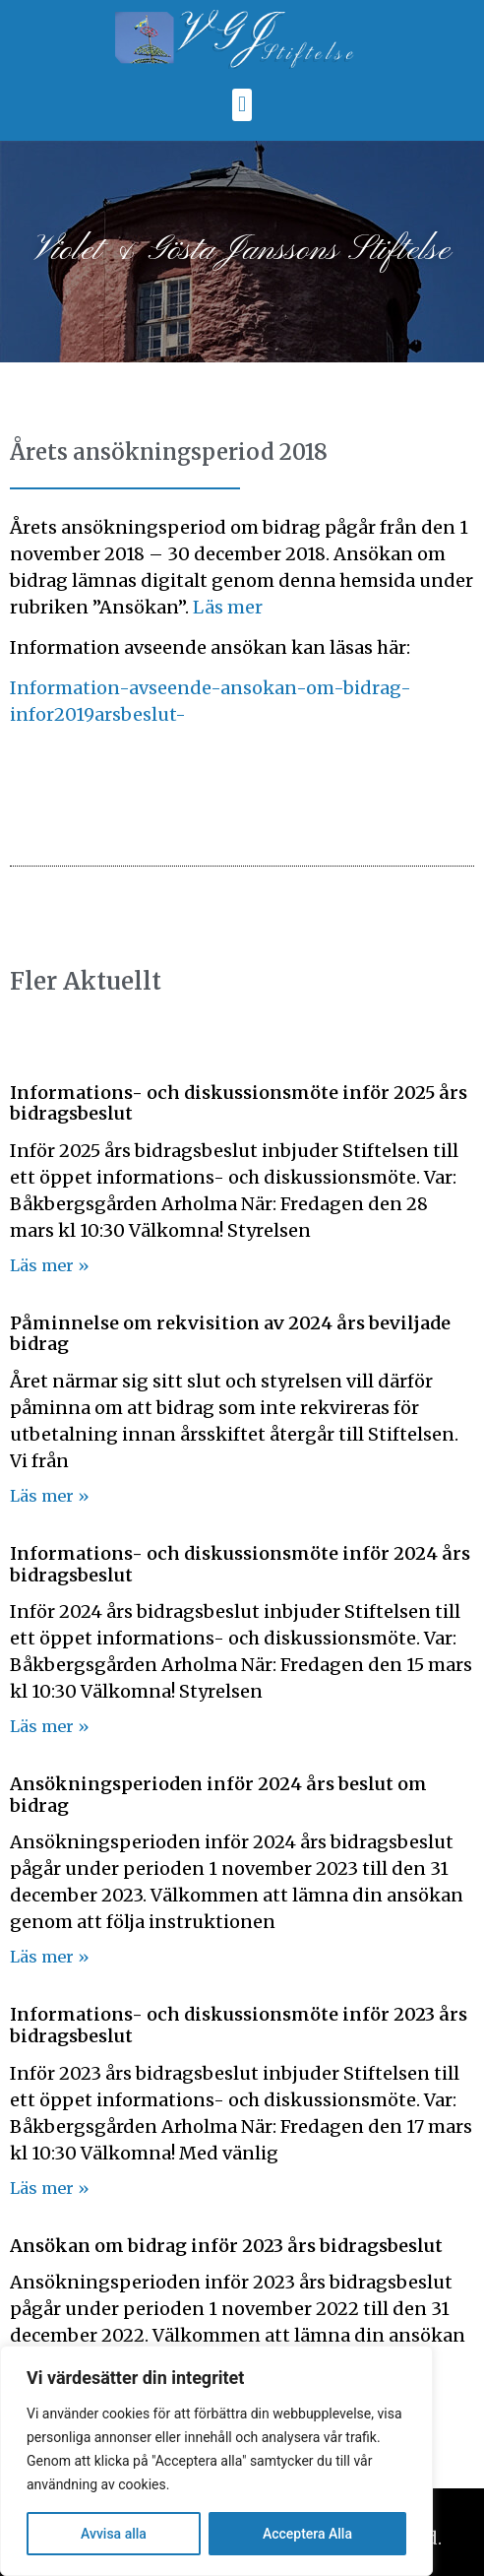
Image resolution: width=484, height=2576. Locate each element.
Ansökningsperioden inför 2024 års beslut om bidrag (218, 1794)
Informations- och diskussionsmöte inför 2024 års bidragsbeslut (240, 1564)
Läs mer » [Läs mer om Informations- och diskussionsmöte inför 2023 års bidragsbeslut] (50, 2188)
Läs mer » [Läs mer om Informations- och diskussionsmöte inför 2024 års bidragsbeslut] (50, 1726)
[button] (241, 105)
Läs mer (228, 607)
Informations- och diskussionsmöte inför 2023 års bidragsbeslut (238, 2025)
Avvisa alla (114, 2534)
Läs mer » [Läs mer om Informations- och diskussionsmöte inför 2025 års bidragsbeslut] (50, 1265)
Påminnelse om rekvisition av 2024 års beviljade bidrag (230, 1334)
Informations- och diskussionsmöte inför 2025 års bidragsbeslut (238, 1103)
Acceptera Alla (307, 2534)
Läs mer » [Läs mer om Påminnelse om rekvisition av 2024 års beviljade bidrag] (50, 1496)
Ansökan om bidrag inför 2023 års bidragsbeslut (226, 2245)
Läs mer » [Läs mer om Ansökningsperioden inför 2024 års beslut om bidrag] (50, 1956)
